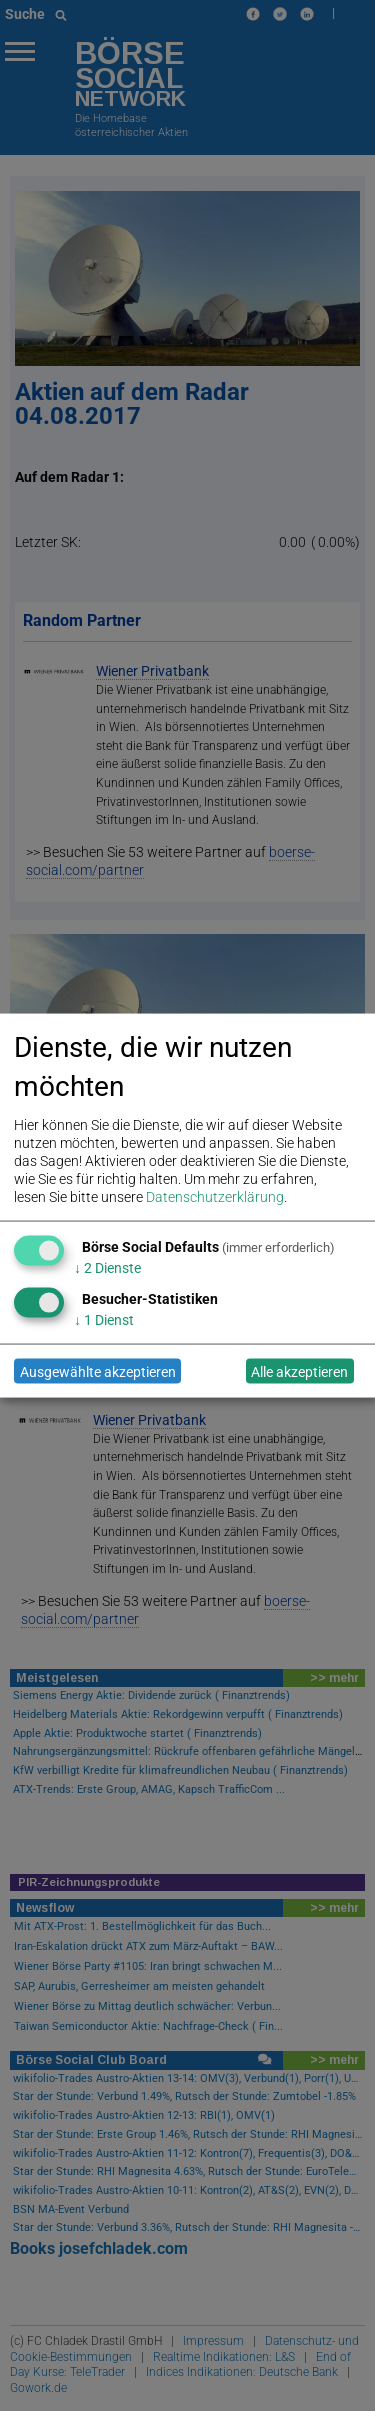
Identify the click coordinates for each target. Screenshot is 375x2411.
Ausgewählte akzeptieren (98, 1371)
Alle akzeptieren (299, 1371)
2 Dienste (107, 1268)
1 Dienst (104, 1320)
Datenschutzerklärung (215, 1197)
